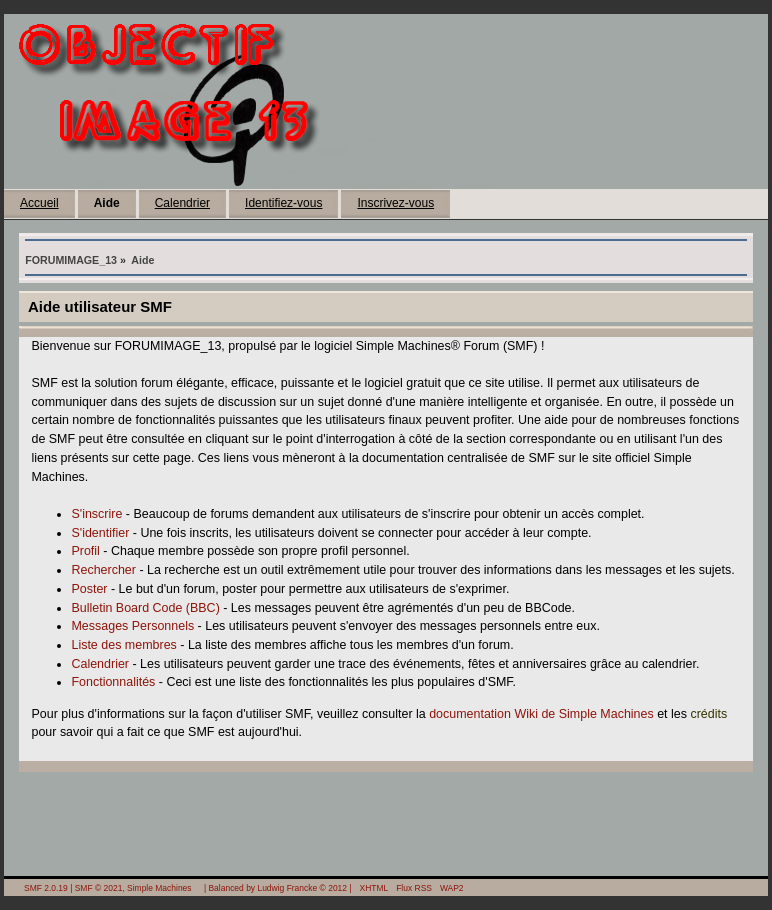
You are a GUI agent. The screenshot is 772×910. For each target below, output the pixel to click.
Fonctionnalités (113, 682)
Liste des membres (123, 645)
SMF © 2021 (99, 888)
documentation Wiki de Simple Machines (541, 714)
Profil (85, 551)
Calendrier (182, 203)
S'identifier (100, 533)
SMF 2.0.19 (46, 888)
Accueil (39, 203)
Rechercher (103, 570)
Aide (107, 203)
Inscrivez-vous (395, 203)
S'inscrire (96, 514)
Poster (89, 589)
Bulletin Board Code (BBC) (145, 608)
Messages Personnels (132, 626)
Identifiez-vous (283, 203)
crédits (708, 714)
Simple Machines (159, 888)
